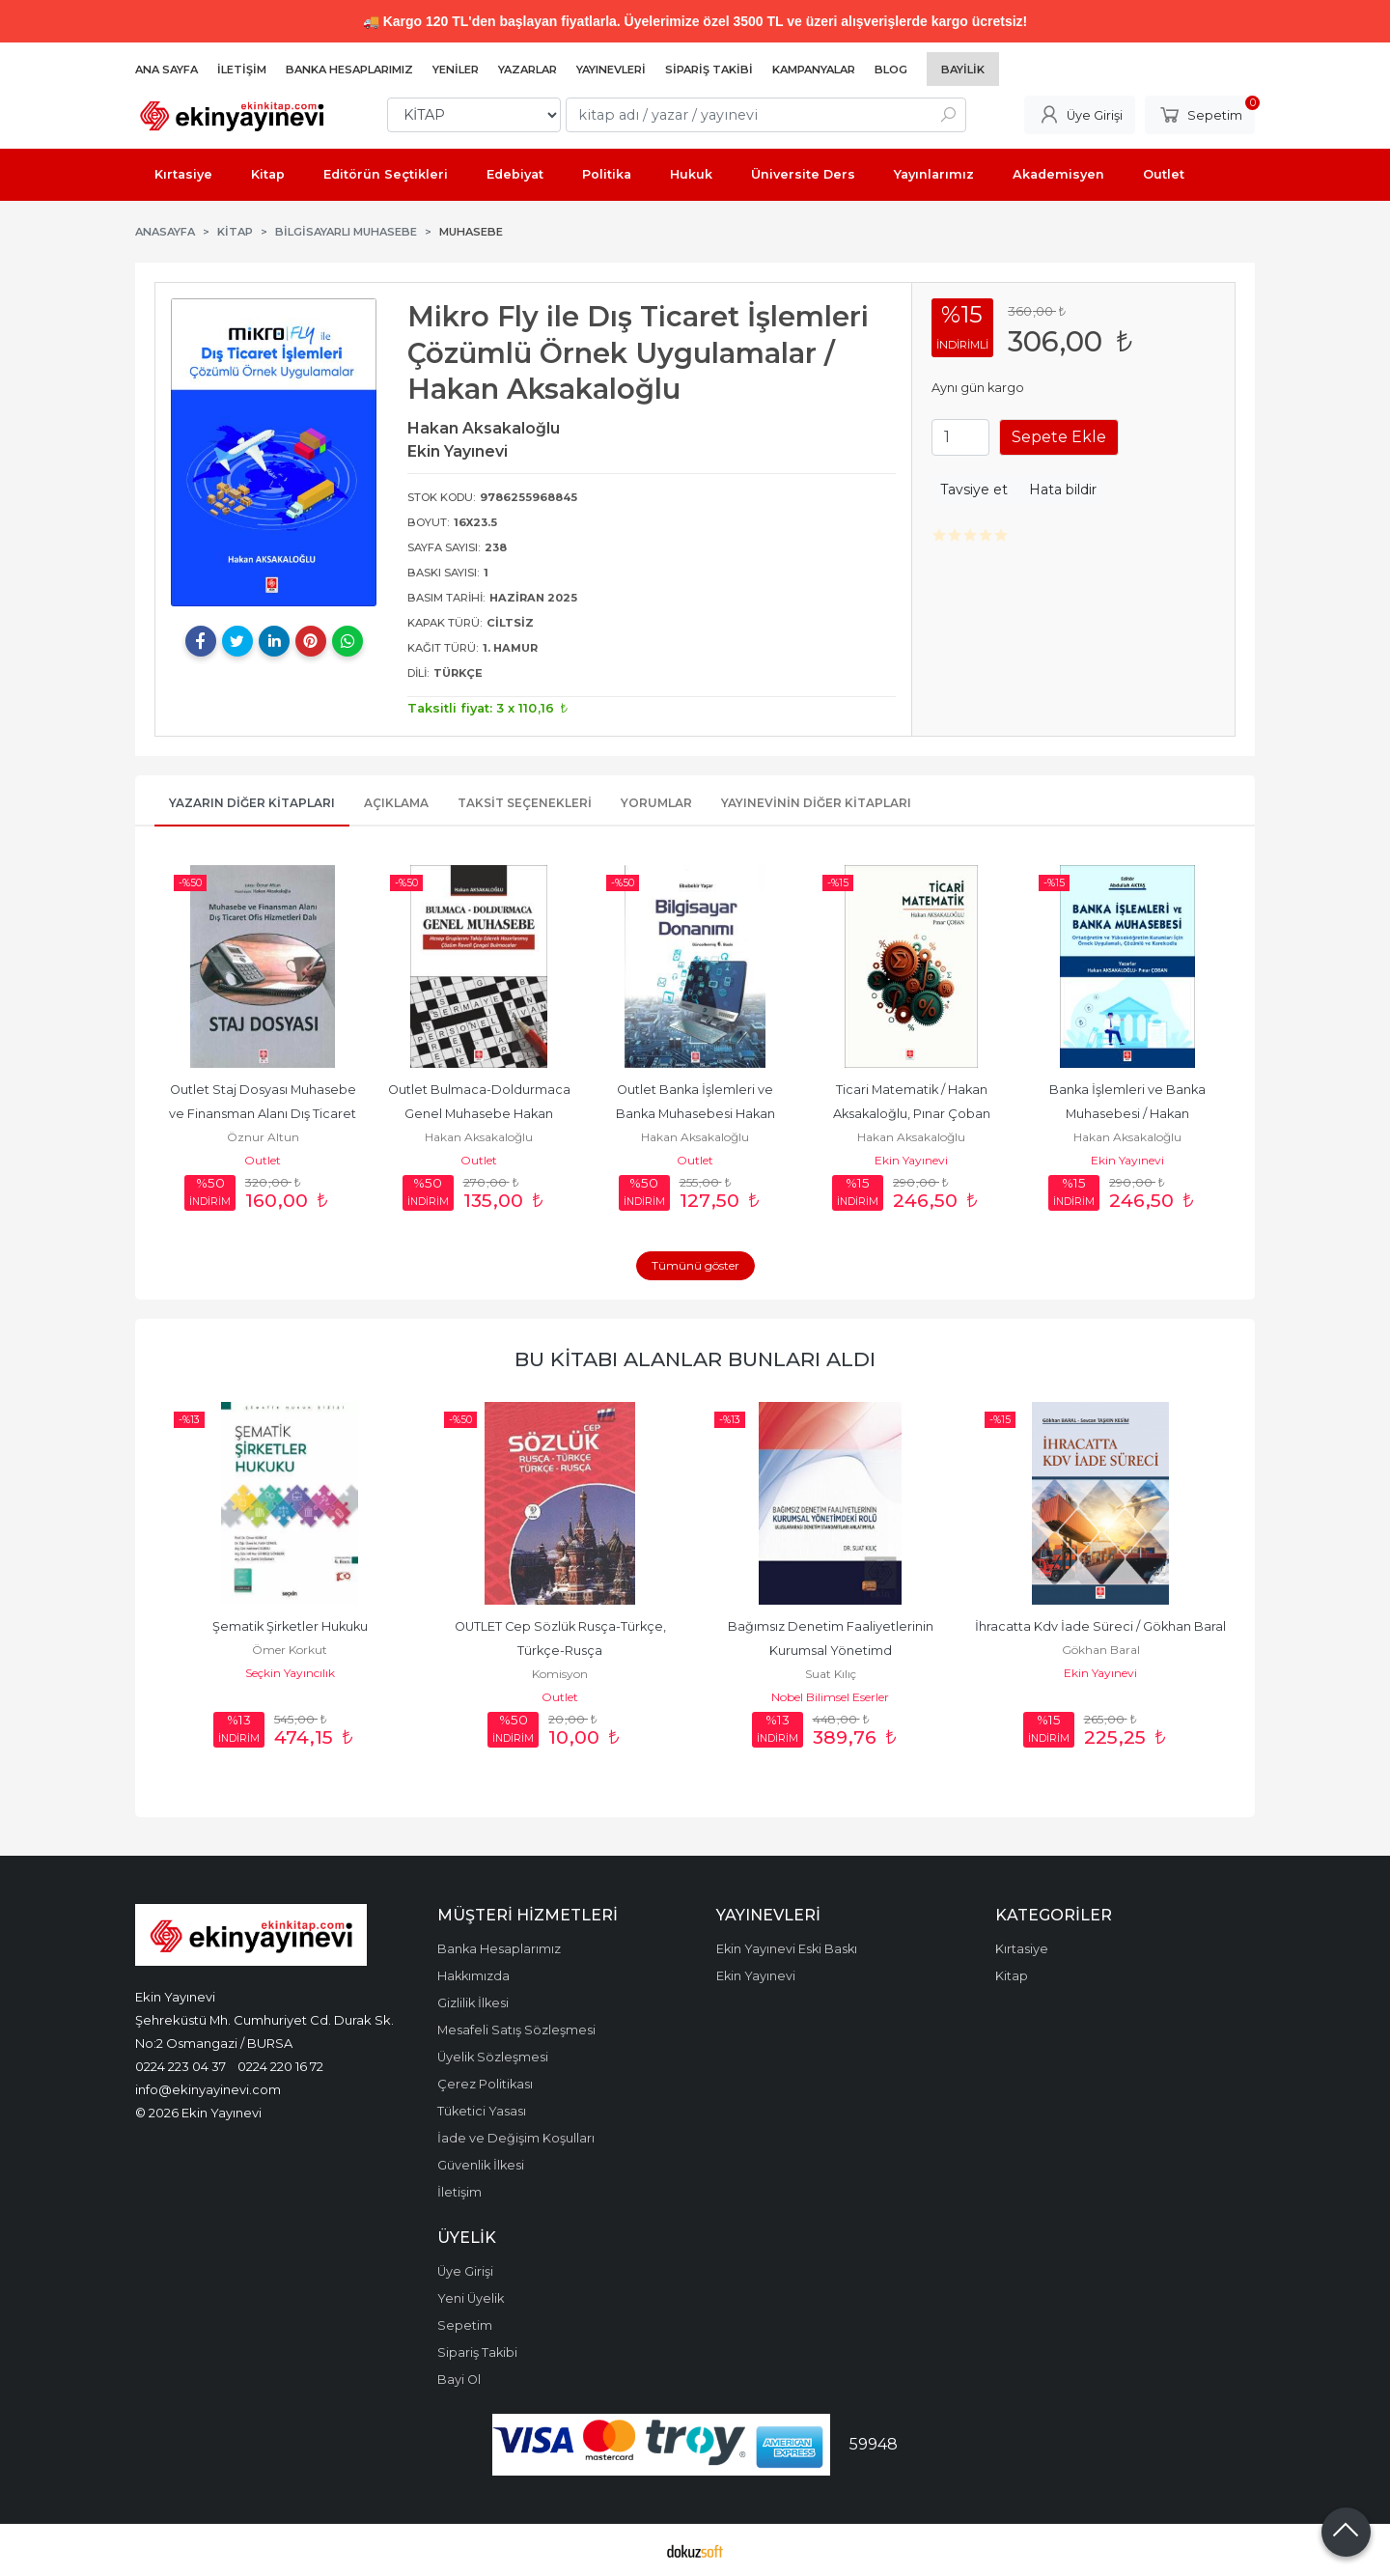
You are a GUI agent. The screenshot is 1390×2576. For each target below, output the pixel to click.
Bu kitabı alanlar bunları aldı (695, 1359)
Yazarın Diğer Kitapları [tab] (252, 803)
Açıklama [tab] (396, 803)
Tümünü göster (695, 1265)
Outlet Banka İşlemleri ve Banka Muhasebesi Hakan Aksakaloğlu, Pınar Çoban (697, 1113)
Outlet (262, 1160)
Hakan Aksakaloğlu (479, 1137)
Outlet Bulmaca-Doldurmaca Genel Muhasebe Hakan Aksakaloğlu (480, 1113)
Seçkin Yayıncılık (290, 1673)
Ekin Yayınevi (911, 1160)
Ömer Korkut (289, 1649)
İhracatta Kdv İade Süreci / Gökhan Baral (1100, 1626)
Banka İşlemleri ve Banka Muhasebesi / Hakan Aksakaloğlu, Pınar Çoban (1129, 1113)
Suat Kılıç (830, 1673)
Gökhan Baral (1101, 1649)
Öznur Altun (263, 1137)
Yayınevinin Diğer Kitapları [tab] (816, 803)
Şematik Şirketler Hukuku (290, 1626)
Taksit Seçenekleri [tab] (525, 803)
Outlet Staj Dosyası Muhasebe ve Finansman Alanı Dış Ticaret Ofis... (264, 1113)
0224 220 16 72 (280, 2066)
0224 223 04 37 (180, 2066)
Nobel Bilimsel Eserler (830, 1697)
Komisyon (560, 1673)
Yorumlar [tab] (656, 803)
